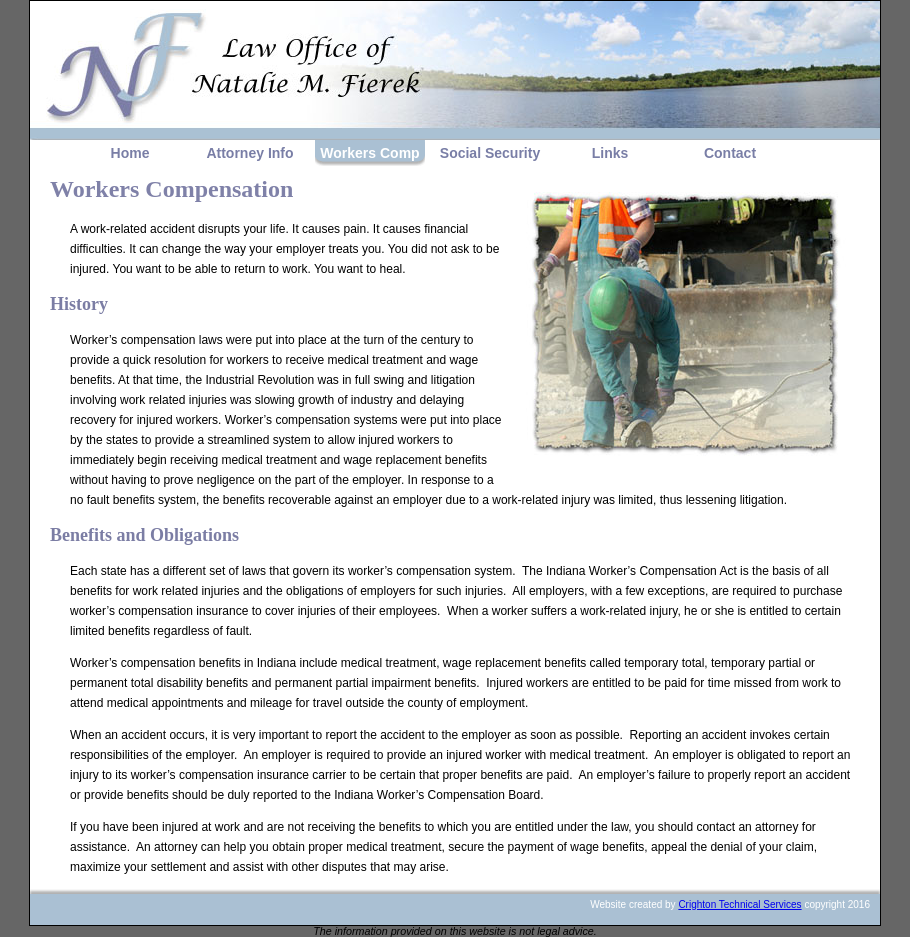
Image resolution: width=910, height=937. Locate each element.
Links (610, 153)
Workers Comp (369, 153)
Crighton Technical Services (739, 904)
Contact (730, 153)
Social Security (490, 153)
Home (130, 153)
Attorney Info (249, 153)
